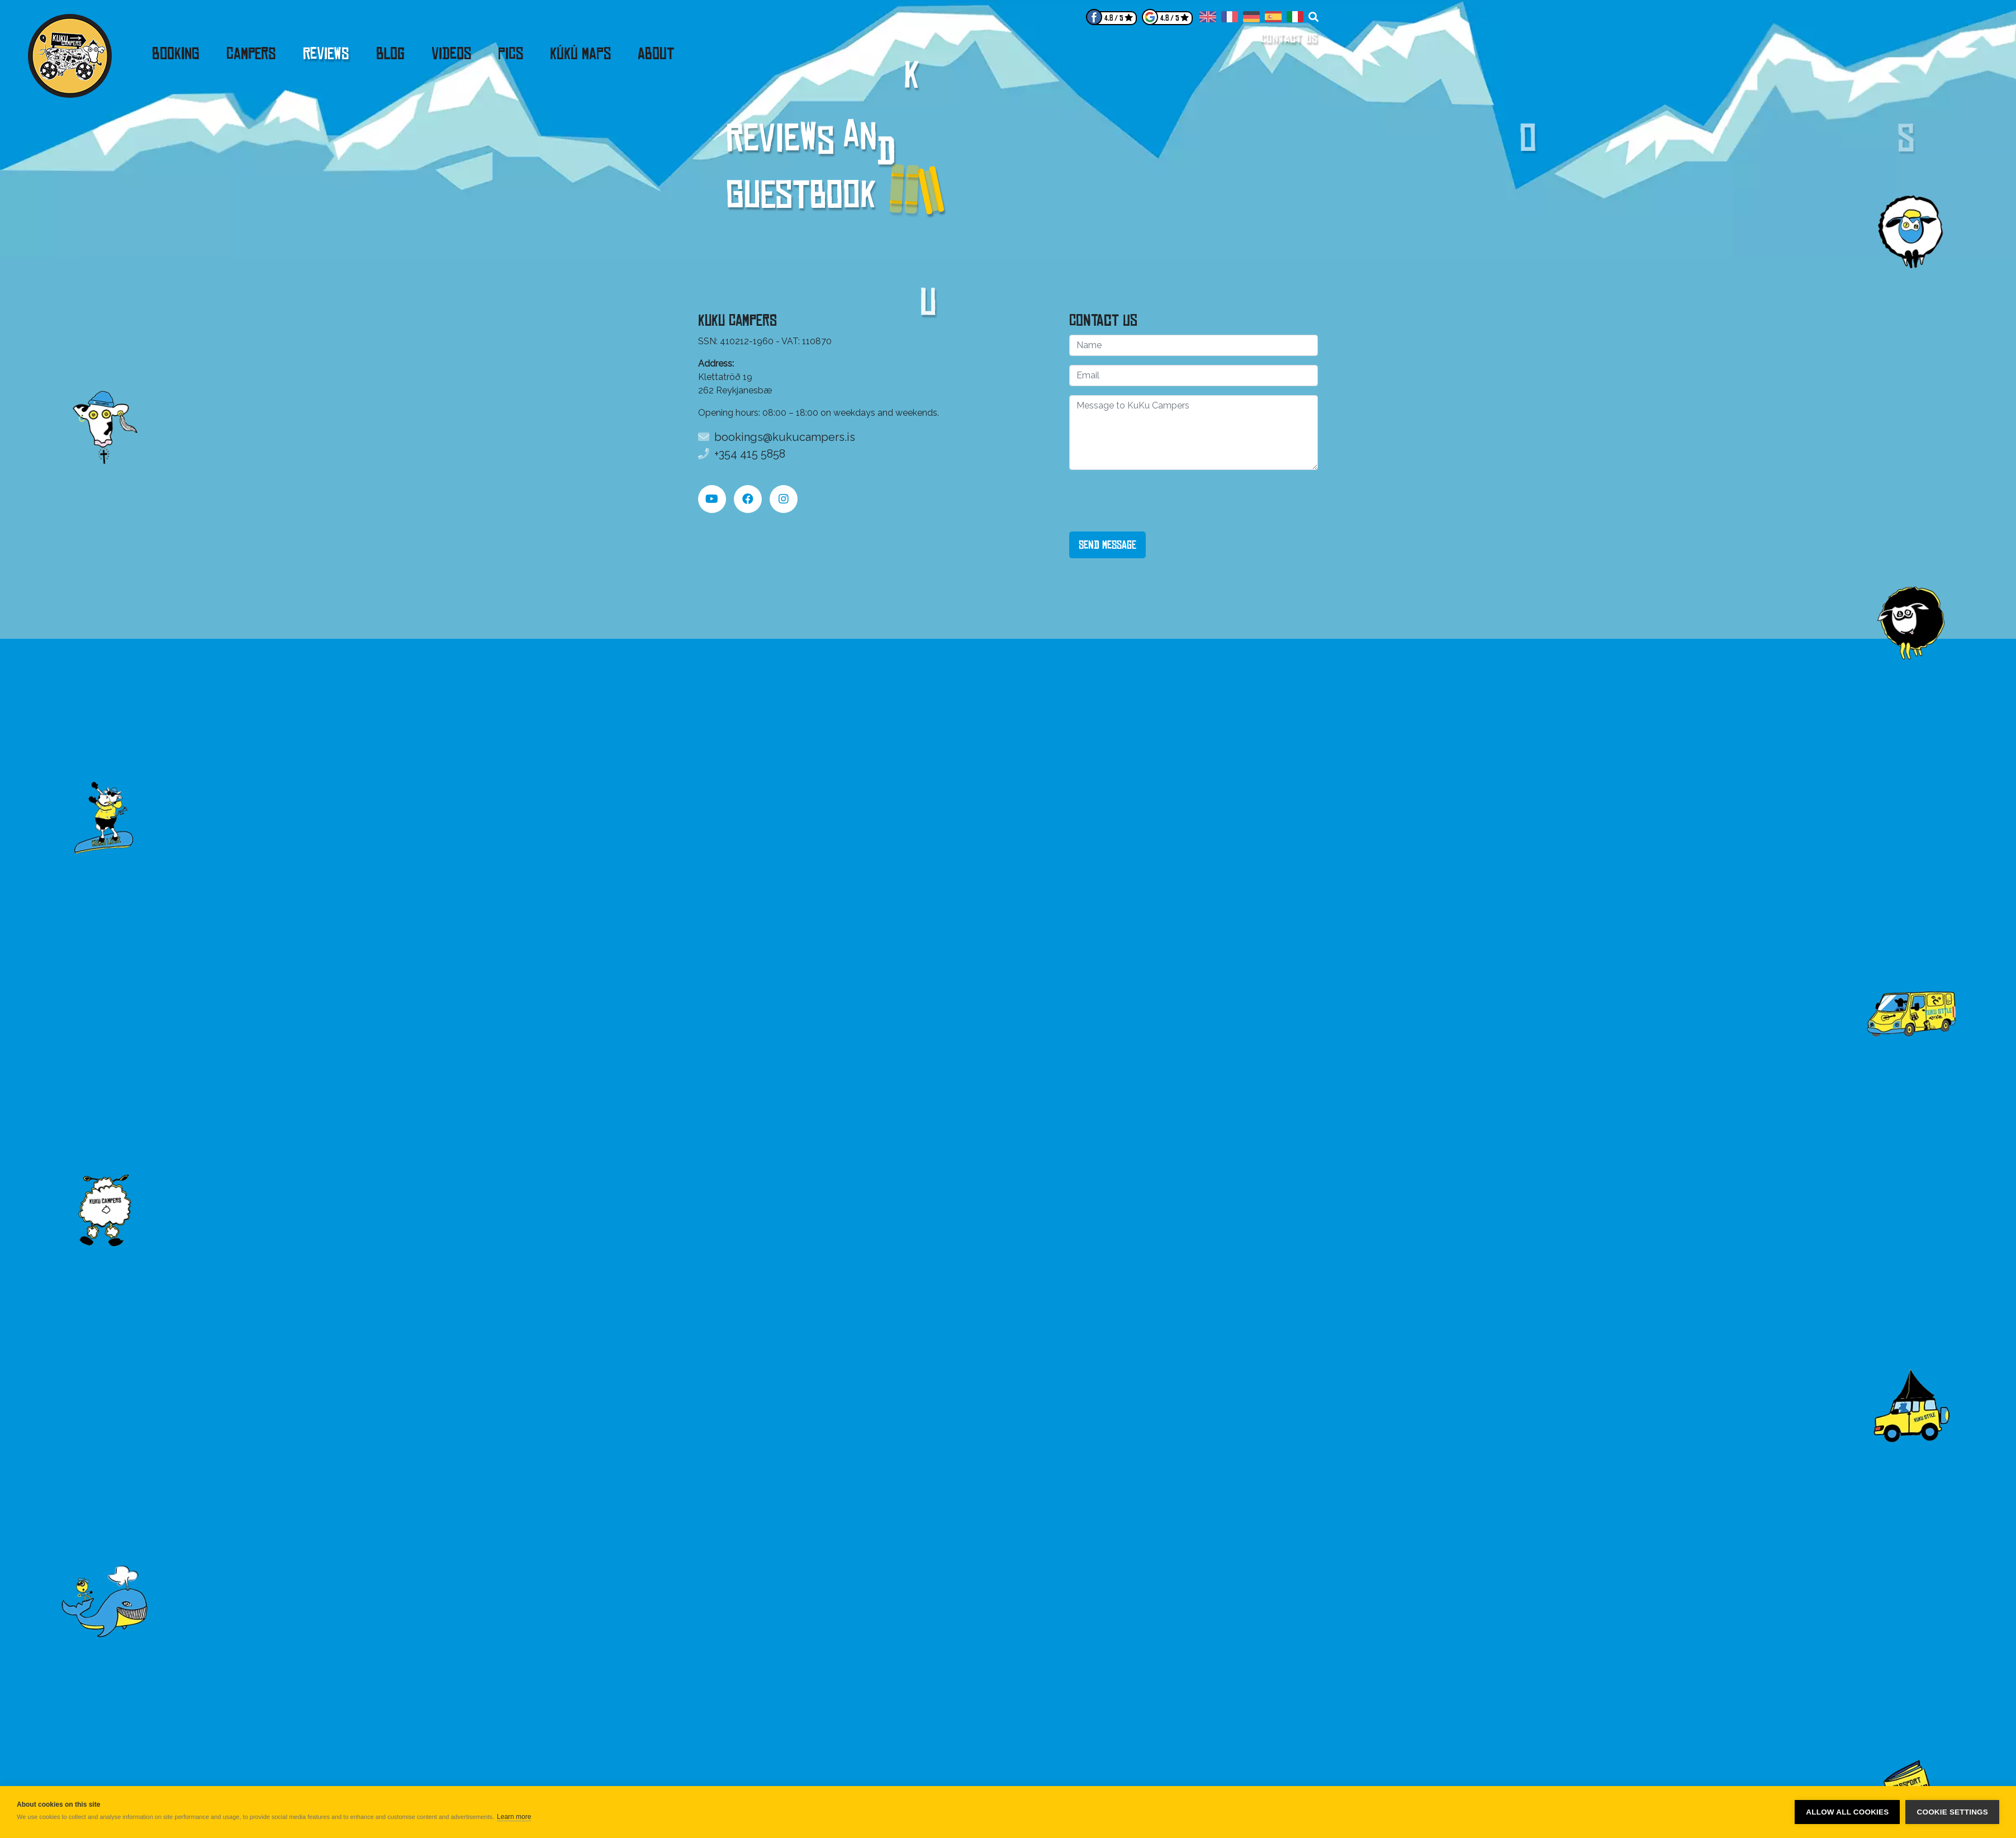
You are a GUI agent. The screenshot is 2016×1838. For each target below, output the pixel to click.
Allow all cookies (1847, 1812)
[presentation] (1154, 501)
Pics (510, 53)
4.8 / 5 (1113, 18)
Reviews (326, 53)
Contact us (1289, 38)
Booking (176, 53)
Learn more (514, 1817)
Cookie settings (1952, 1812)
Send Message (1107, 545)
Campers (251, 53)
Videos (451, 53)
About (656, 53)
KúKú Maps (580, 53)
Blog (390, 53)
